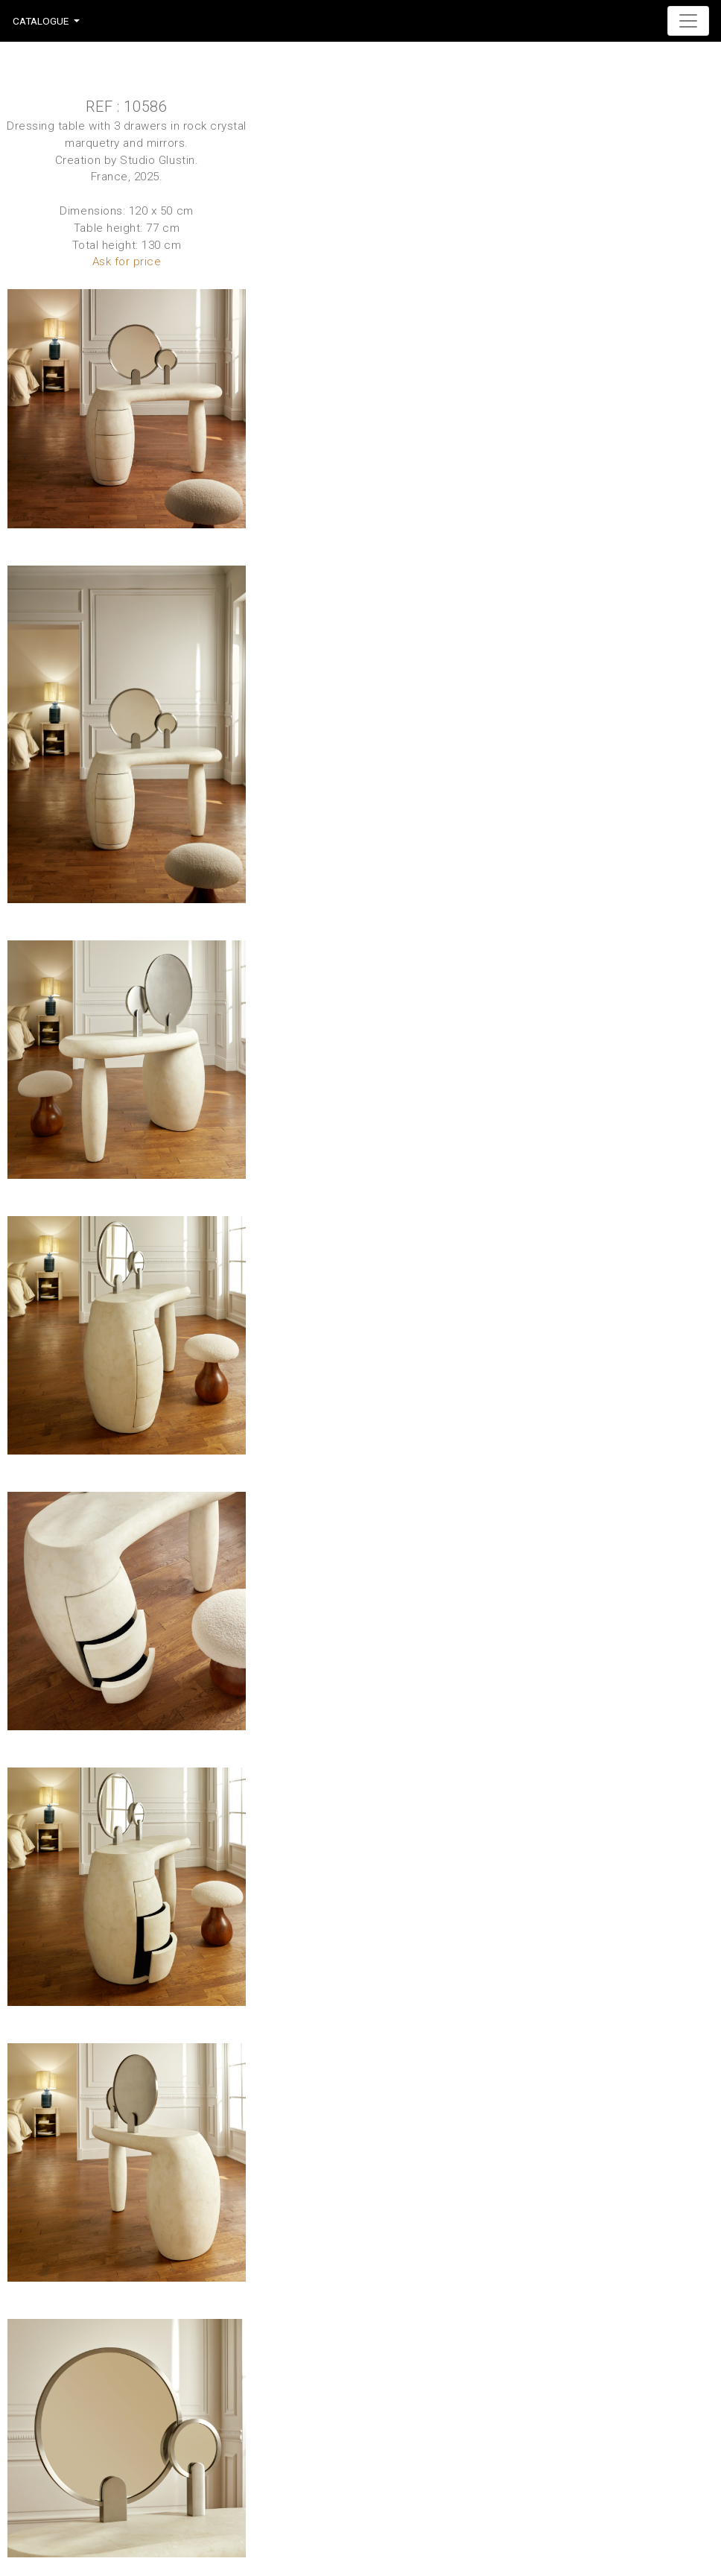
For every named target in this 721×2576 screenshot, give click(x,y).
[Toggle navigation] (688, 21)
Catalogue (41, 21)
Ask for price (127, 261)
